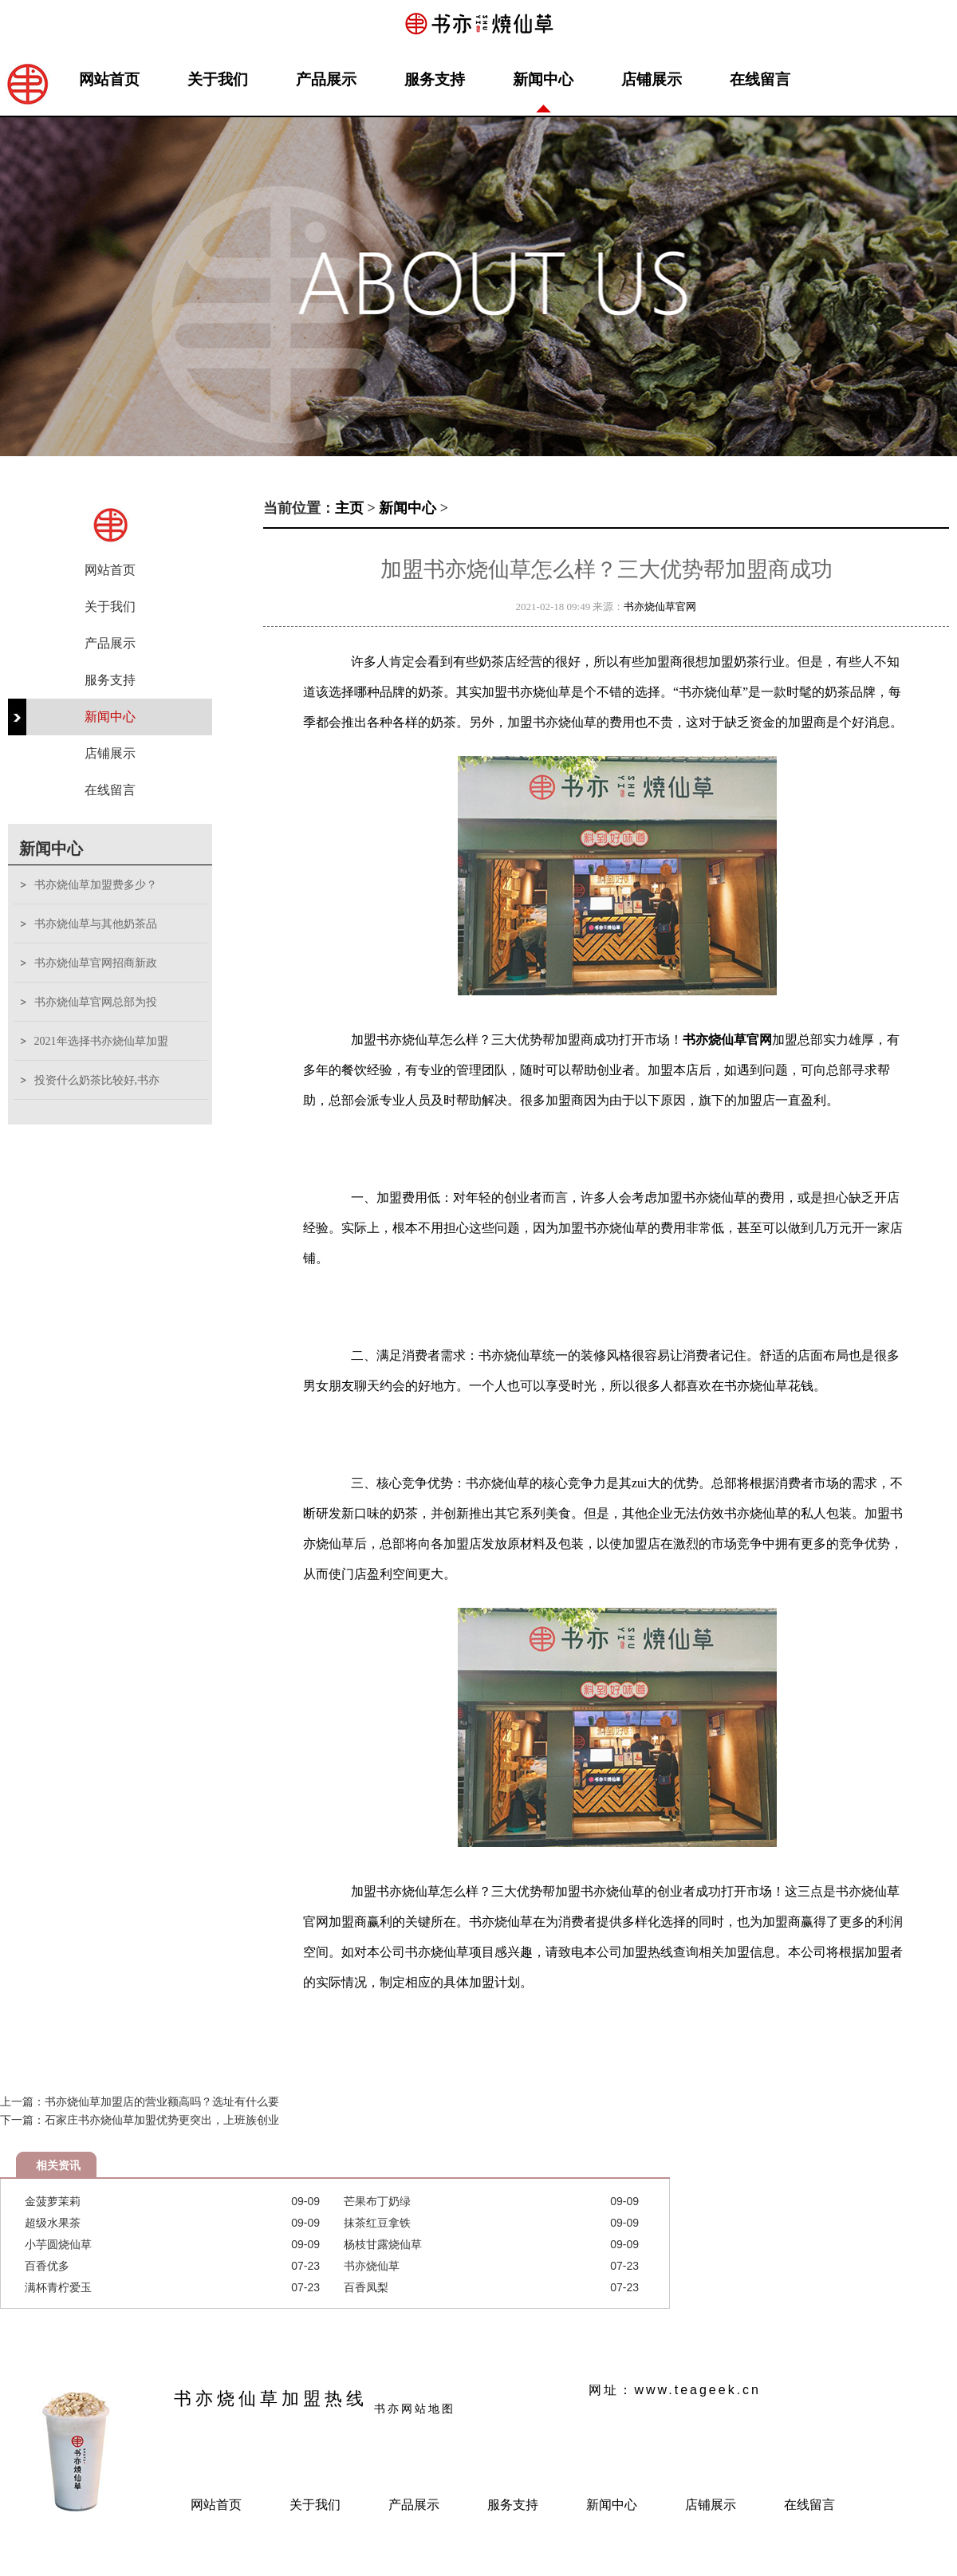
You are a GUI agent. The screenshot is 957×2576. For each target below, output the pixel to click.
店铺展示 (651, 79)
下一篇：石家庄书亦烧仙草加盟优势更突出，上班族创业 (139, 2119)
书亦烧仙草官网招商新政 (95, 963)
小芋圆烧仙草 (58, 2244)
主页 (349, 508)
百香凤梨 (366, 2287)
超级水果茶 (53, 2222)
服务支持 (434, 79)
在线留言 (760, 79)
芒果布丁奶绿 (377, 2201)
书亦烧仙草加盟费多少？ (95, 885)
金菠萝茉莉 (53, 2201)
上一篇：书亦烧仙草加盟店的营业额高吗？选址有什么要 (139, 2101)
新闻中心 (543, 79)
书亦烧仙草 (372, 2265)
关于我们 (217, 79)
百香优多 (47, 2265)
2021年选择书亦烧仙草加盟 (101, 1041)
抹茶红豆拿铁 (377, 2222)
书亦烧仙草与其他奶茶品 (95, 924)
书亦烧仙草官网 (660, 606)
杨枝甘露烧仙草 (383, 2244)
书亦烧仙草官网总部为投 (95, 1002)
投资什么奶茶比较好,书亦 (97, 1080)
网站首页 (109, 79)
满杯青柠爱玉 (58, 2287)
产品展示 (326, 79)
